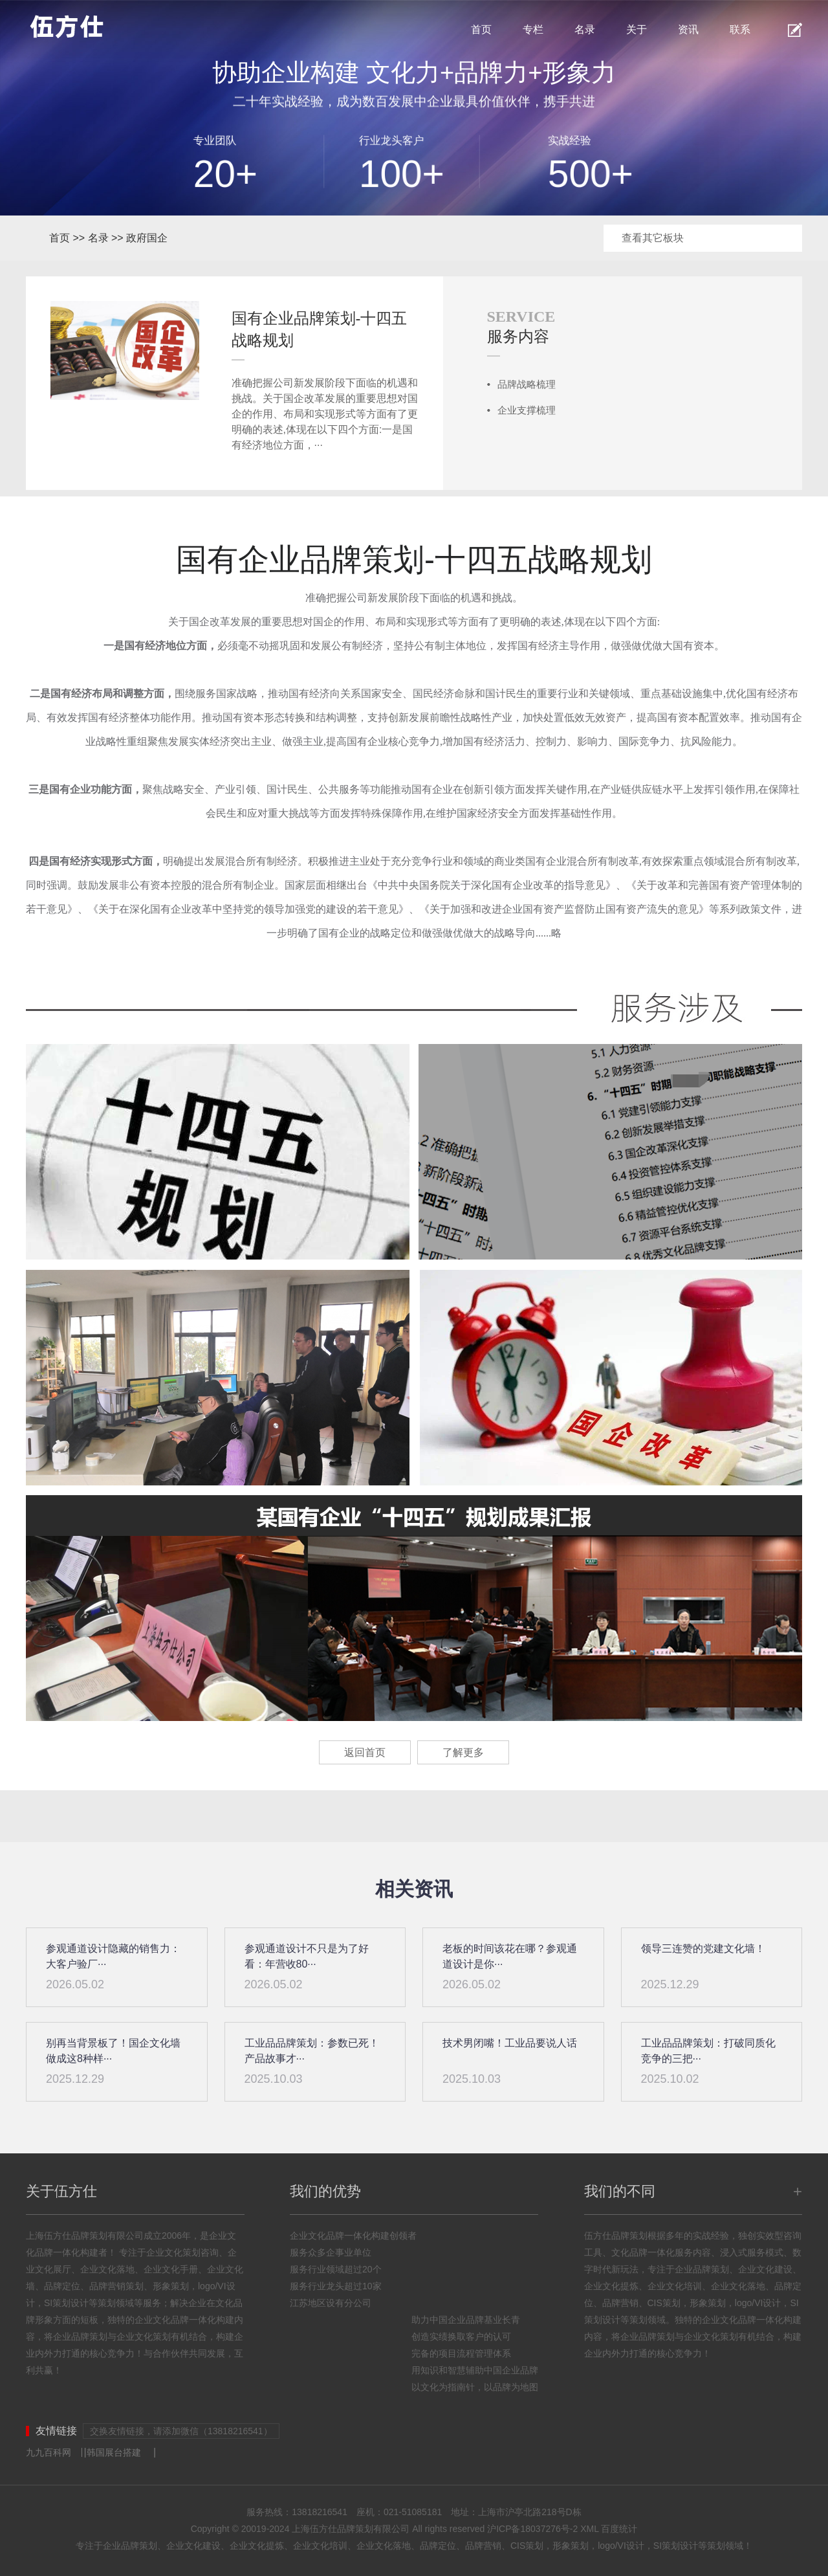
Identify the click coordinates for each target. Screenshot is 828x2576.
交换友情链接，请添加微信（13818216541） (181, 2431)
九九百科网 (48, 2452)
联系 (740, 29)
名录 (584, 29)
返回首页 (365, 1752)
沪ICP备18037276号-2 (532, 2529)
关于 (636, 29)
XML (589, 2529)
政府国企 (147, 237)
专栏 (533, 29)
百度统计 (619, 2529)
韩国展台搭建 (114, 2452)
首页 (481, 29)
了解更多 (463, 1752)
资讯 (688, 29)
